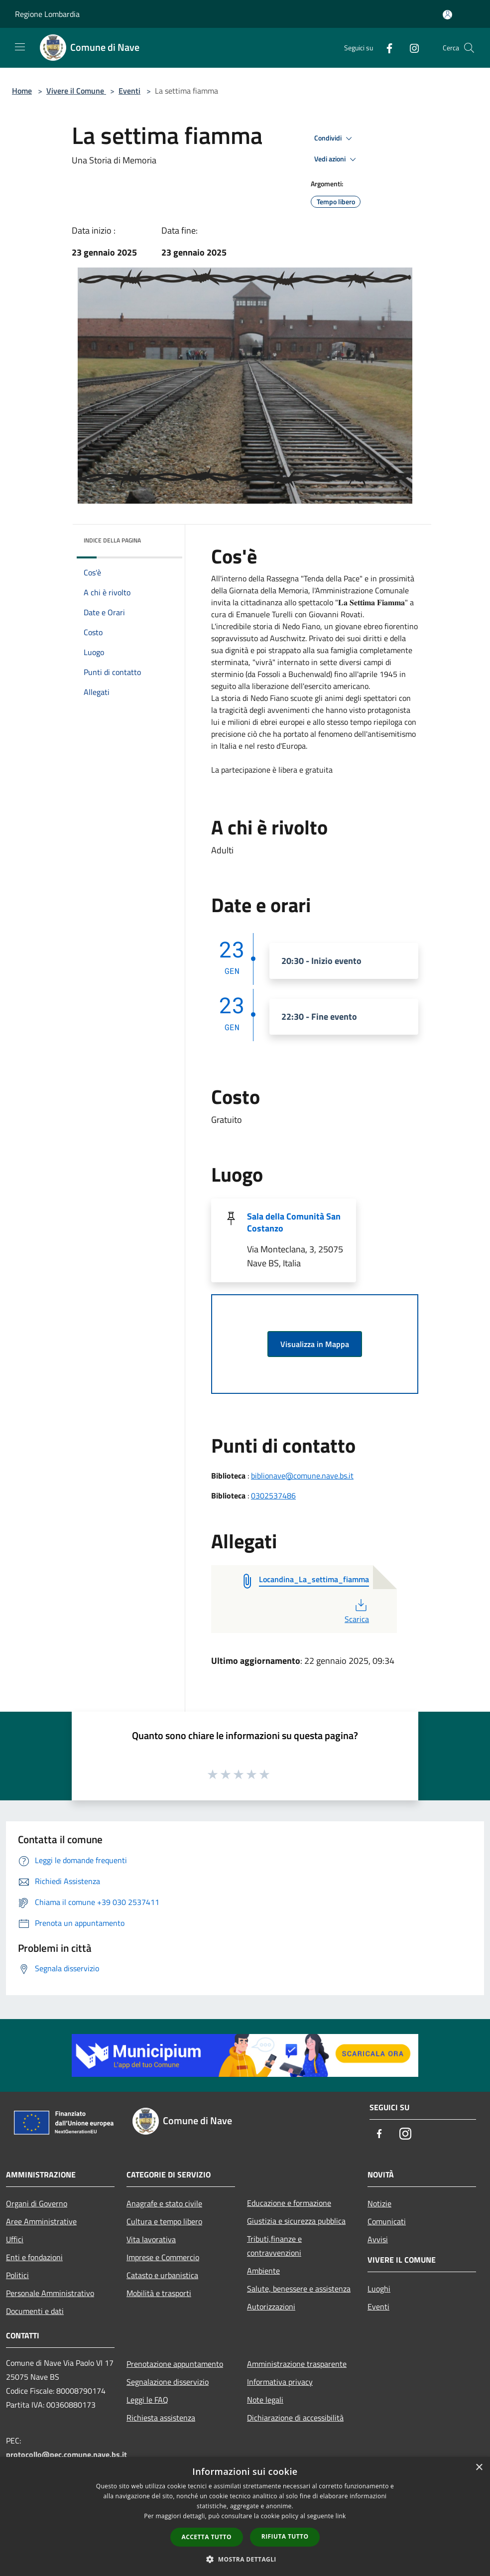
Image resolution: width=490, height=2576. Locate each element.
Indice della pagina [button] (112, 540)
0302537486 (273, 1495)
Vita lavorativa (151, 2239)
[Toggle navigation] (20, 47)
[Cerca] (469, 48)
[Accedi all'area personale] (447, 14)
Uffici (14, 2239)
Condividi (334, 138)
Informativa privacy (280, 2382)
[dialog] (245, 2516)
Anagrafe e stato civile (164, 2203)
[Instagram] (410, 47)
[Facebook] (385, 47)
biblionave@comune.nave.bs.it (302, 1476)
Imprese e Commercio (162, 2257)
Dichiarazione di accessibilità (295, 2418)
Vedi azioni (336, 159)
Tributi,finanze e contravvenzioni (274, 2246)
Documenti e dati (35, 2311)
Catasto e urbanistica (162, 2275)
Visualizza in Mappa (314, 1344)
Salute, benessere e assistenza (299, 2289)
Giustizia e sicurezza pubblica (296, 2221)
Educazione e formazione (289, 2203)
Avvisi (378, 2239)
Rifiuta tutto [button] (285, 2536)
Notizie (379, 2203)
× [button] (479, 2467)
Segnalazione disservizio (167, 2382)
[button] (245, 2559)
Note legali (265, 2400)
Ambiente (263, 2271)
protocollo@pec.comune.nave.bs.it (66, 2454)
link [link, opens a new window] (341, 2516)
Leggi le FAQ (147, 2400)
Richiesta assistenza (160, 2418)
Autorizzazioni (271, 2306)
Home (22, 91)
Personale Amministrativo (50, 2293)
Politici (17, 2275)
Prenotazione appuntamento (174, 2364)
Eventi (129, 91)
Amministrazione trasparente (297, 2364)
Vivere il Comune (76, 91)
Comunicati (387, 2221)
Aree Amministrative (41, 2221)
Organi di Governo (36, 2203)
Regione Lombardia (47, 14)
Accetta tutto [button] (207, 2537)
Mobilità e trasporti (158, 2293)
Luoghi (379, 2289)
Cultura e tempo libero (164, 2221)
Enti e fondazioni (34, 2257)
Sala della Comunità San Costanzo (294, 1222)
